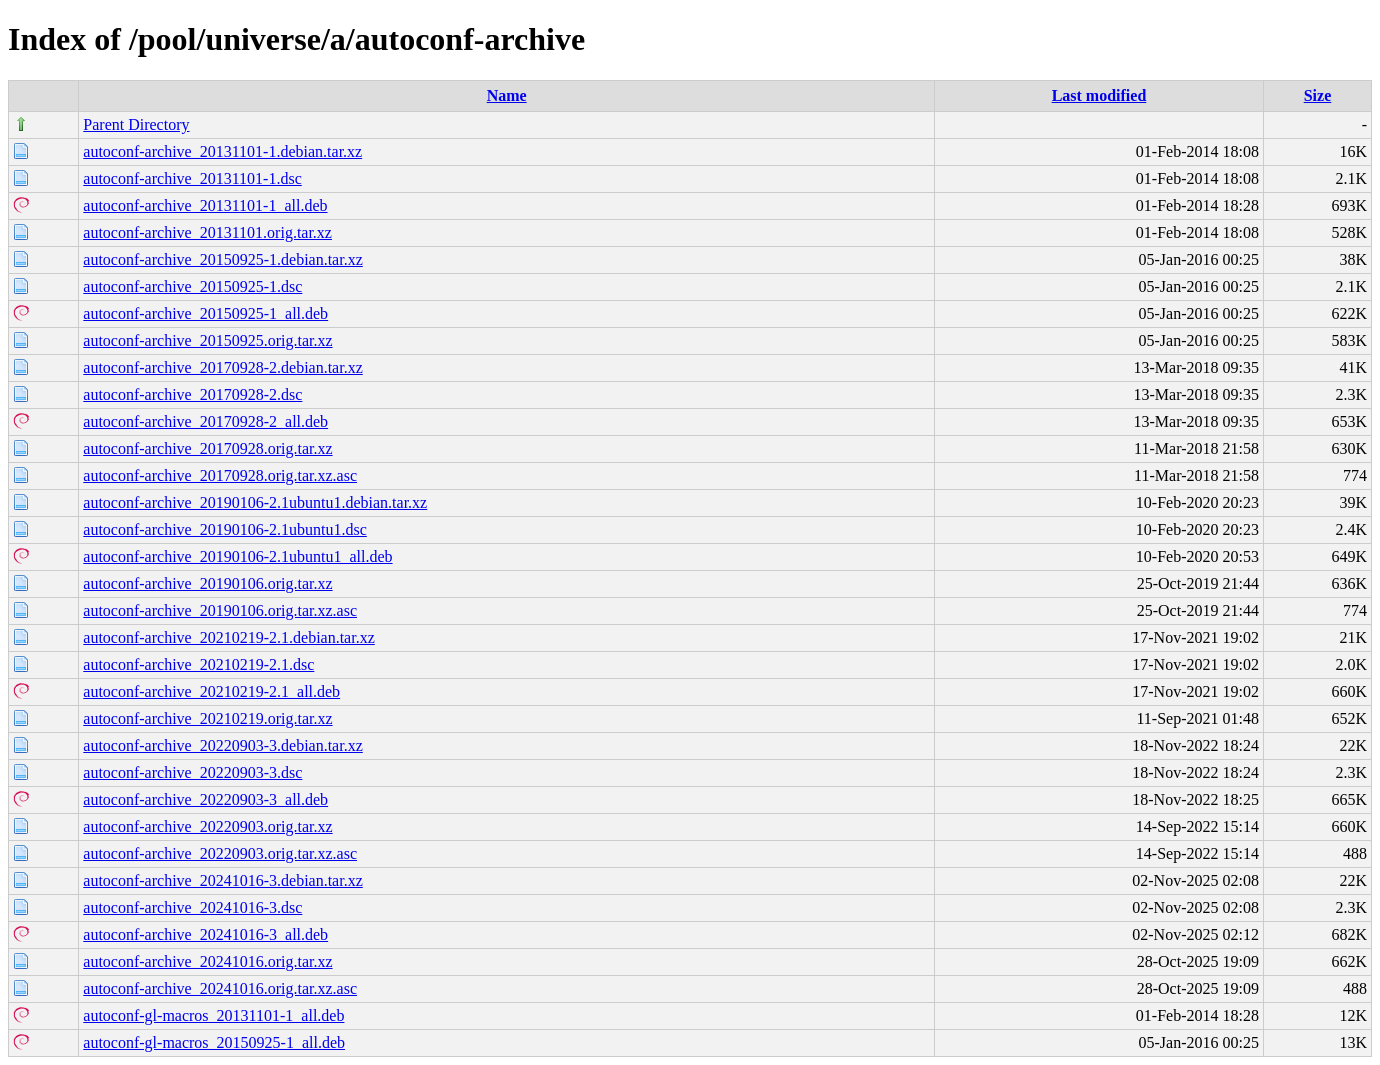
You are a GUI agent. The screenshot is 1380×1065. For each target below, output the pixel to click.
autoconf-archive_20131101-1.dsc (192, 178)
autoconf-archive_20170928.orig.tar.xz (207, 448)
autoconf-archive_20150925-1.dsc (192, 286)
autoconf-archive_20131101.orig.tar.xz (207, 232)
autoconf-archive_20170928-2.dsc (192, 394)
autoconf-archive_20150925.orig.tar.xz (207, 340)
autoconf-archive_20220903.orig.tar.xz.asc (220, 853)
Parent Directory (136, 124)
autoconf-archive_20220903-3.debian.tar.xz (222, 745)
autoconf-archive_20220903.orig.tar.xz (207, 826)
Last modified (1099, 95)
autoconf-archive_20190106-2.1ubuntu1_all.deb (237, 556)
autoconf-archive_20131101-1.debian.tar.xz (222, 151)
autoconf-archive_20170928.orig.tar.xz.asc (220, 475)
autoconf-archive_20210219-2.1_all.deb (211, 691)
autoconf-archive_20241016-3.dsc (192, 907)
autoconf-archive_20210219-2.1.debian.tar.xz (228, 637)
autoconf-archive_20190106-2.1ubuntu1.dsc (224, 529)
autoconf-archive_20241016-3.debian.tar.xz (222, 880)
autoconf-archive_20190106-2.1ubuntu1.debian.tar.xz (255, 502)
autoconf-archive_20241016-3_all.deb (205, 934)
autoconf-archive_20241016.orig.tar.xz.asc (220, 988)
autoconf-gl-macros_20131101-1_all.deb (213, 1015)
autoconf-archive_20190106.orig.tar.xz (207, 583)
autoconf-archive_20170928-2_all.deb (205, 421)
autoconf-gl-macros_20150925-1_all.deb (214, 1042)
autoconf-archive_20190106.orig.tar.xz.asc (220, 610)
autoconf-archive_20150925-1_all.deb (205, 313)
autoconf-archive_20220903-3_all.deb (205, 799)
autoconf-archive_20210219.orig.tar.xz (207, 718)
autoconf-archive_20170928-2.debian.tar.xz (222, 367)
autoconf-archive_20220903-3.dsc (192, 772)
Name (507, 95)
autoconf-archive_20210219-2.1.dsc (198, 664)
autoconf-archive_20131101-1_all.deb (205, 205)
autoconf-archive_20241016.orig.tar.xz (207, 961)
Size (1318, 95)
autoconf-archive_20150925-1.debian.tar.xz (222, 259)
